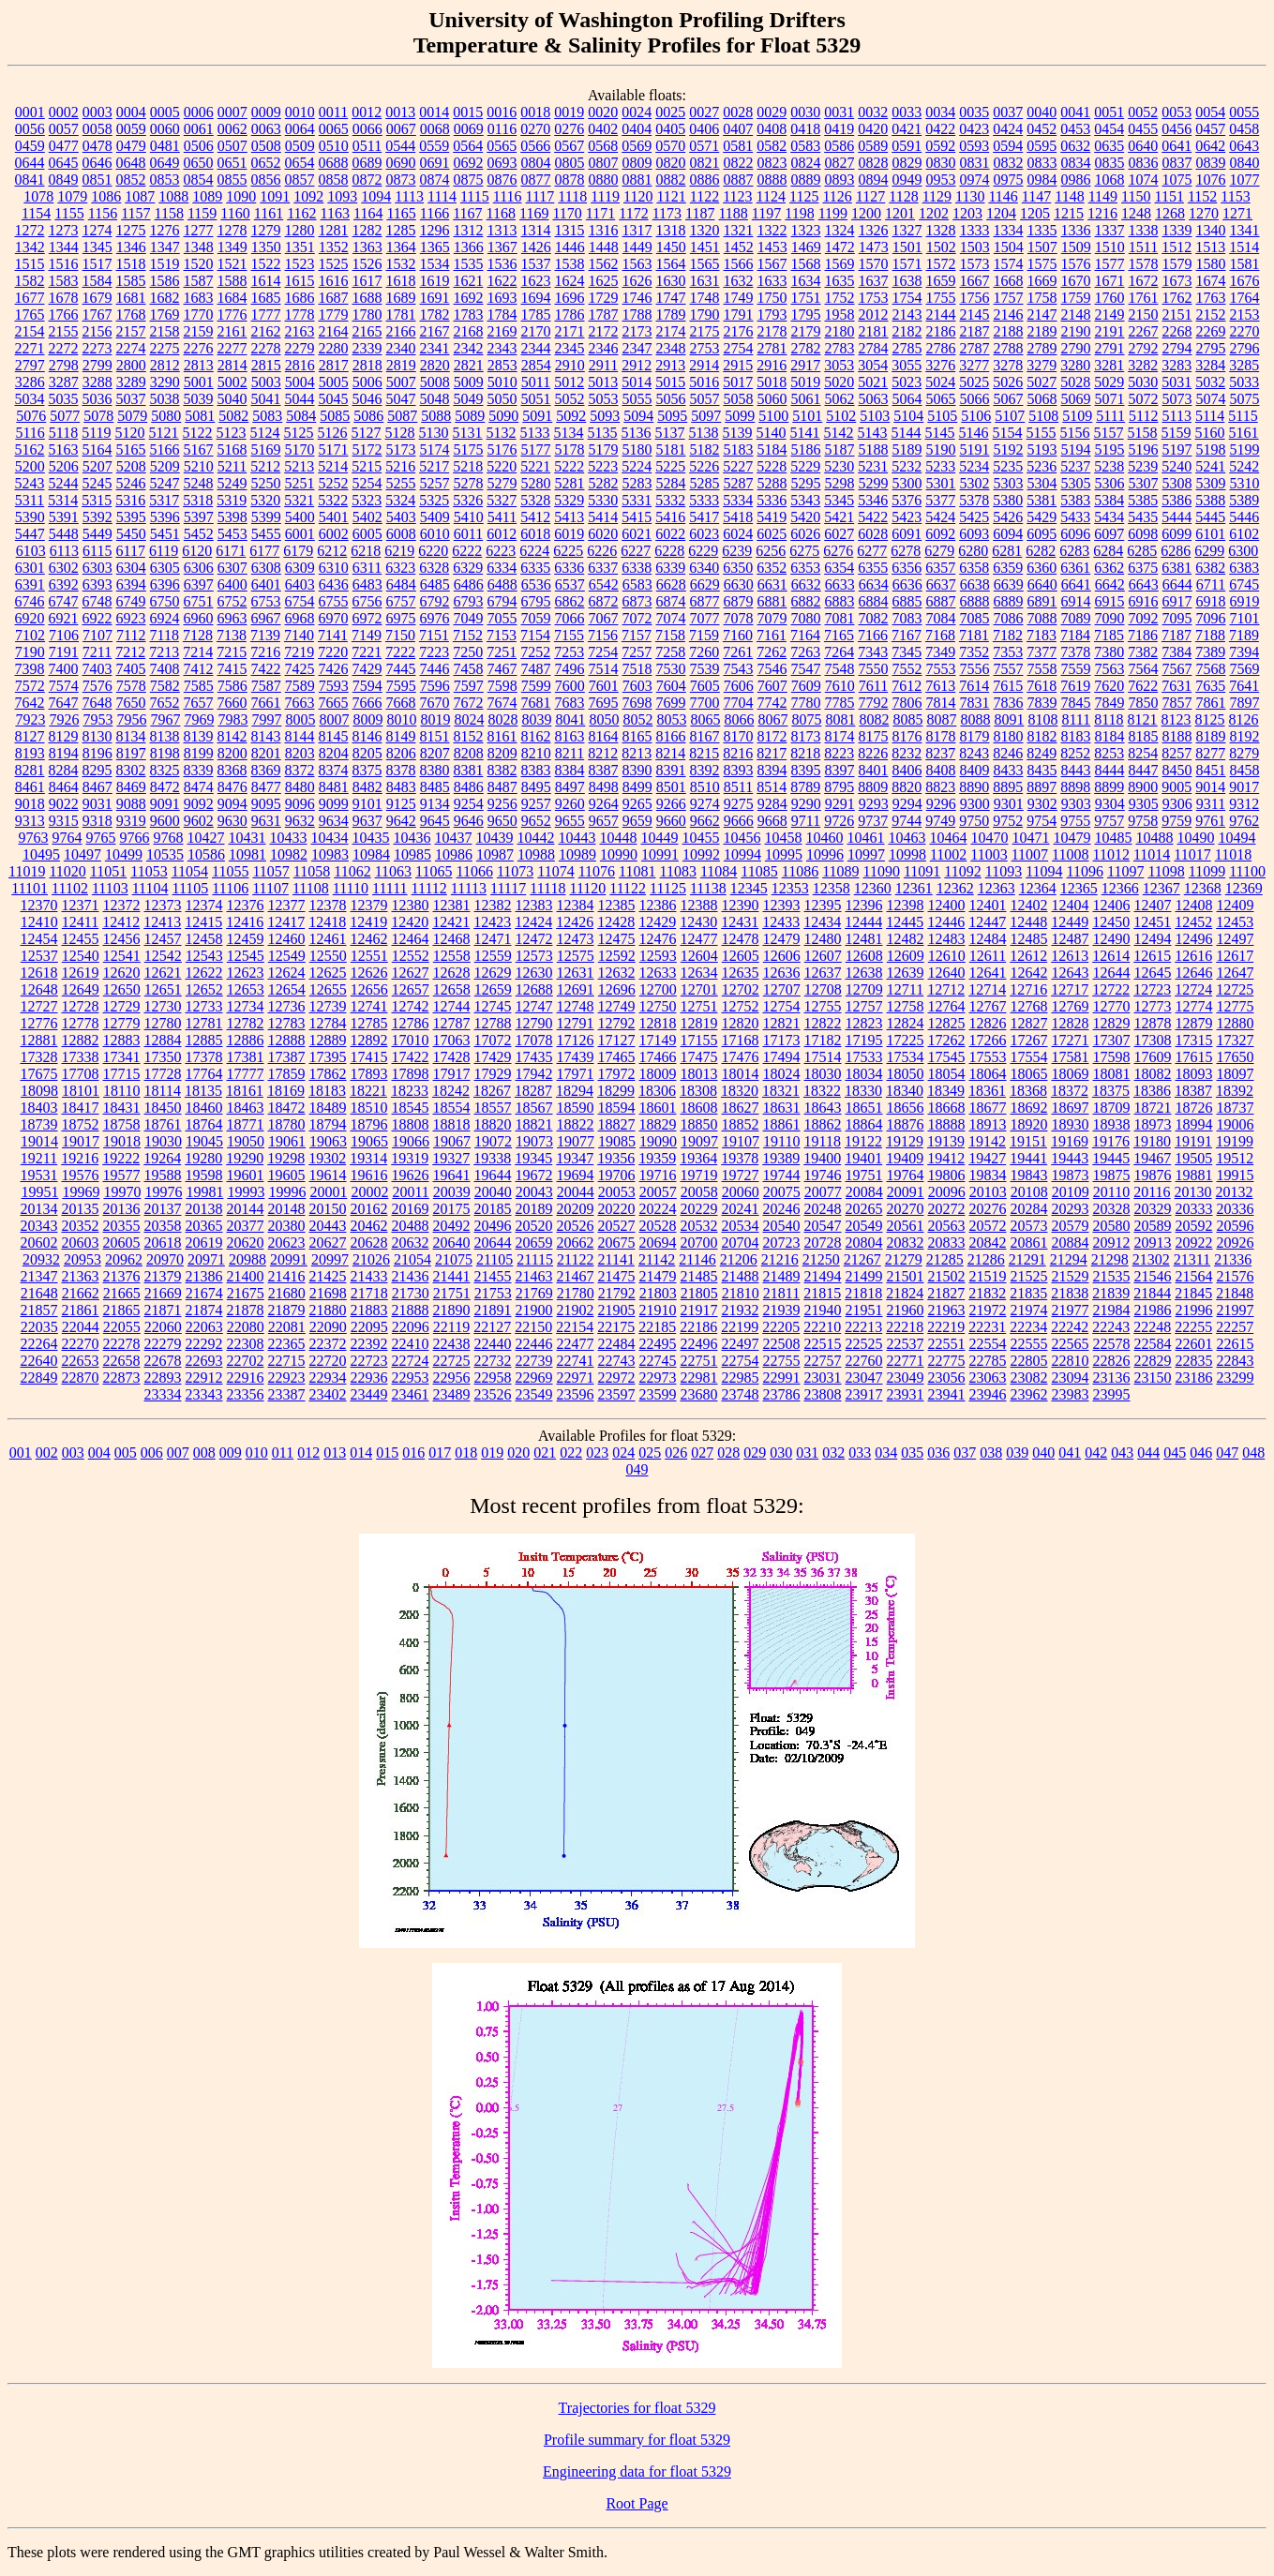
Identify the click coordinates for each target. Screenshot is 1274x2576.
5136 (637, 433)
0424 (1008, 129)
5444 (1177, 517)
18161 (244, 1091)
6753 (266, 601)
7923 (30, 719)
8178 (941, 736)
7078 (739, 618)
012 (308, 1452)
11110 (350, 888)
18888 (947, 1124)
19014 (39, 1141)
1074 (1144, 179)
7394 (1244, 652)
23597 (617, 1394)
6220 (433, 551)
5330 (603, 500)
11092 (962, 871)
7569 (1245, 669)
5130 (434, 433)
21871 (163, 1310)
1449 (637, 247)
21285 (945, 1259)
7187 (1177, 635)
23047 (864, 1377)
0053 (1177, 112)
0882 (671, 179)
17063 (452, 1040)
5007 (401, 382)
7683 (570, 703)
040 (1043, 1452)
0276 (569, 129)
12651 (163, 989)
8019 (435, 719)
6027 (839, 534)
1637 (874, 281)
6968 (300, 618)
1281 (334, 230)
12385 (617, 905)
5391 (64, 517)
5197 (1177, 449)
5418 (738, 517)
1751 (806, 298)
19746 (823, 1175)
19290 (244, 1158)
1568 (806, 264)
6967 (266, 618)
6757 (401, 601)
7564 (1144, 669)
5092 (571, 416)
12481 (864, 939)
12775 (1235, 1006)
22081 (287, 1327)
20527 (617, 1226)
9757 (1109, 821)
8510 (705, 787)
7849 (1110, 703)
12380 (410, 905)
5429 (1042, 517)
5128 (400, 433)
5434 (1109, 517)
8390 (637, 770)
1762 (1177, 298)
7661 (266, 703)
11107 (270, 888)
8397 (840, 770)
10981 (247, 854)
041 (1069, 1452)
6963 (232, 618)
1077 (1245, 179)
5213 (299, 466)
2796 (1245, 348)
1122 (704, 196)
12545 (245, 956)
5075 (1245, 399)
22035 (39, 1327)
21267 (862, 1259)
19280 (203, 1158)
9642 (401, 821)
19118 (822, 1141)
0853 (165, 179)
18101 (80, 1091)
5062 (840, 399)
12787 (452, 1023)
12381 (452, 905)
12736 (287, 1006)
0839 (1211, 163)
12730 (163, 1006)
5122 (198, 433)
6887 (941, 601)
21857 (39, 1310)
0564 (468, 146)
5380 (1008, 500)
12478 (740, 939)
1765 (30, 314)
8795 (839, 787)
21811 (781, 1293)
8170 (739, 736)
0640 (1143, 146)
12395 (823, 905)
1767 (97, 314)
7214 (198, 652)
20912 (1112, 1243)
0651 (232, 163)
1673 (1177, 281)
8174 (840, 736)
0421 (907, 129)
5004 (300, 382)
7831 (975, 703)
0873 (401, 179)
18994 (1194, 1124)
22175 (616, 1327)
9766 (135, 838)
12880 (1235, 1023)
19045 (204, 1141)
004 (99, 1452)
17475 (699, 1057)
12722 (1111, 989)
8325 (165, 770)
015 (387, 1452)
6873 (637, 601)
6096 (1075, 534)
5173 (401, 449)
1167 (467, 213)
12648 (39, 989)
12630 (534, 973)
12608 (864, 956)
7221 (367, 652)
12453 (1234, 922)
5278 (469, 483)
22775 (947, 1361)
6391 (30, 584)
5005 (334, 382)
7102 (30, 635)
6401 (266, 584)
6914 (1076, 601)
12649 (80, 989)
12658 (452, 989)
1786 (570, 314)
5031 (1177, 382)
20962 (123, 1259)
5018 (772, 382)
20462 (369, 1226)
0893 (840, 179)
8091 (1009, 719)
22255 (1193, 1327)
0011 (333, 112)
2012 (874, 314)
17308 (1153, 1040)
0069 (469, 129)
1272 (30, 230)
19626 (410, 1175)
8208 (469, 753)
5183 (739, 449)
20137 (163, 1209)
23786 (782, 1394)
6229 (703, 551)
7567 (1177, 669)
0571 (704, 146)
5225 (670, 466)
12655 (328, 989)
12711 (905, 989)
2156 (97, 331)
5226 (704, 466)
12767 (988, 1006)
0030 (805, 112)
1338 (1144, 230)
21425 (328, 1276)
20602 (39, 1243)
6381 (1177, 568)
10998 (907, 854)
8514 (772, 787)
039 (1017, 1452)
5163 (64, 449)
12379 (369, 905)
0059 (131, 129)
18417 (80, 1108)
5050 (502, 399)
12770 (1112, 1006)
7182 (1008, 635)
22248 (1152, 1327)
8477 (266, 787)
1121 (670, 196)
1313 (502, 230)
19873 (1070, 1175)
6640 (1042, 584)
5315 (97, 500)
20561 (905, 1226)
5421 (839, 517)
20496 (493, 1226)
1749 (739, 298)
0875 (469, 179)
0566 (535, 146)
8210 (536, 753)
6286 (1176, 551)
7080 (806, 618)
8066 (739, 719)
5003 (266, 382)
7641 (1244, 686)
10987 (495, 854)
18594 (617, 1108)
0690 (401, 163)
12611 (987, 956)
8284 (64, 770)
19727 (740, 1175)
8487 (502, 787)
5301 (941, 483)
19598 (204, 1175)
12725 (1234, 989)
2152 (1211, 314)
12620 (122, 973)
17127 (617, 1040)
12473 (575, 939)
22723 (369, 1361)
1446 (570, 247)
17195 (864, 1040)
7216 (265, 652)
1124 (771, 196)
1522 (266, 264)
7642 (30, 703)
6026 (805, 534)
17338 (80, 1057)
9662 (705, 821)
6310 (334, 568)
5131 (468, 433)
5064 (907, 399)
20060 (740, 1192)
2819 (401, 365)
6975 (401, 618)
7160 (738, 635)
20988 (247, 1259)
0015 (468, 112)
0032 (873, 112)
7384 (1177, 652)
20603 (80, 1243)
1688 (367, 298)
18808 (410, 1124)
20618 (163, 1243)
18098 (39, 1091)
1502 (941, 247)
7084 (941, 618)
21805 (699, 1293)
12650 (122, 989)
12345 (749, 888)
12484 (988, 939)
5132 (502, 433)
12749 (617, 1006)
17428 (452, 1057)
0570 (670, 146)
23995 (1112, 1394)
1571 (907, 264)
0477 (64, 146)
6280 (973, 551)
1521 (232, 264)
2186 (941, 331)
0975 (1009, 179)
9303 (1076, 804)
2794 (1177, 348)
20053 (617, 1192)
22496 (699, 1344)
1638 (907, 281)
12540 (80, 956)
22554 (988, 1344)
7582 (165, 686)
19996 (287, 1192)
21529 (1070, 1276)
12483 (947, 939)
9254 (469, 804)
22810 (1070, 1361)
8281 (30, 770)
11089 (840, 871)
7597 (469, 686)
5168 (232, 449)
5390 (30, 517)
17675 (39, 1074)
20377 (245, 1226)
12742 (410, 1006)
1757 (1009, 298)
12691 (575, 989)
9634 (334, 821)
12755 (823, 1006)
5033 (1244, 382)
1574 (1009, 264)
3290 (165, 382)
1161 (268, 213)
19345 (533, 1158)
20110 (1111, 1192)
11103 (110, 888)
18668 (947, 1108)
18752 (80, 1124)
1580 (1211, 264)
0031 (839, 112)
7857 (1177, 703)
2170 (536, 331)
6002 (334, 534)
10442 (536, 838)
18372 (1069, 1091)
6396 (165, 584)
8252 (1075, 753)
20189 (534, 1209)
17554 (1029, 1057)
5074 (1211, 399)
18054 (947, 1074)
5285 (705, 483)
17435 (534, 1057)
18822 (575, 1124)
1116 (507, 196)
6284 (1108, 551)
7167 (907, 635)
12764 (947, 1006)
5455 (266, 534)
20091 (905, 1192)
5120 (130, 433)
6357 (940, 568)
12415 (203, 922)
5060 (772, 399)
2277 (232, 348)
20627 (328, 1243)
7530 (671, 669)
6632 (806, 584)
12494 (1153, 939)
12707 (782, 989)
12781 (204, 1023)
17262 (947, 1040)
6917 (1177, 601)
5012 (569, 382)
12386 (658, 905)
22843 (1235, 1361)
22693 (204, 1361)
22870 (80, 1377)
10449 (660, 838)
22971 (575, 1377)
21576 (1235, 1276)
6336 (569, 568)
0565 (502, 146)
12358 (831, 888)
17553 (988, 1057)
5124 (265, 433)
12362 (955, 888)
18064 (988, 1074)
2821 (469, 365)
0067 (401, 129)
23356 (245, 1394)
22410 (410, 1344)
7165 (839, 635)
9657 (604, 821)
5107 (1010, 416)
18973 (1153, 1124)
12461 (328, 939)
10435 (371, 838)
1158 (169, 213)
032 (833, 1452)
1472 (840, 247)
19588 (163, 1175)
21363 (80, 1276)
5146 (974, 433)
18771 (245, 1124)
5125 (299, 433)
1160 (234, 213)
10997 (866, 854)
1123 (737, 196)
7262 (772, 652)
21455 (493, 1276)
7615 (1008, 686)
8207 (435, 753)
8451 (1211, 770)
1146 (1002, 196)
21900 (534, 1310)
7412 (199, 669)
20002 (369, 1192)
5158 (1143, 433)
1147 (1036, 196)
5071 (1110, 399)
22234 (1028, 1327)
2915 (738, 365)
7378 (1075, 652)
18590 (575, 1108)
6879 (739, 601)
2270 (1245, 331)
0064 (300, 129)
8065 (705, 719)
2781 (772, 348)
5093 (605, 416)
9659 (637, 821)
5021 (873, 382)
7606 (739, 686)
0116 (502, 129)
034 (886, 1452)
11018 (1233, 854)
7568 (1211, 669)
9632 (300, 821)
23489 (452, 1394)
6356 (907, 568)
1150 (1135, 196)
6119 (163, 551)
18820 (493, 1124)
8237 (940, 753)
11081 (637, 871)
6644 (1177, 584)
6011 (468, 534)
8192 (1245, 736)
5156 (1075, 433)
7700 (705, 703)
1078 (38, 196)
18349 (946, 1091)
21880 (328, 1310)
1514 (1244, 247)
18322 (822, 1091)
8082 (874, 719)
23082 (1029, 1377)
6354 (839, 568)
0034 (940, 112)
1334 (1009, 230)
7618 (1042, 686)
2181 (874, 331)
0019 (569, 112)
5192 (1009, 449)
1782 (435, 314)
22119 (451, 1327)
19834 (988, 1175)
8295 (97, 770)
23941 (947, 1394)
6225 (568, 551)
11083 (678, 871)
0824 (806, 163)
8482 (367, 787)
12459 (245, 939)
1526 (367, 264)
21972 (988, 1310)
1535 (469, 264)
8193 (30, 753)
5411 (502, 517)
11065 (433, 871)
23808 (823, 1394)
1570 (874, 264)
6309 (300, 568)
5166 (165, 449)
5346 (873, 500)
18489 (328, 1108)
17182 (823, 1040)
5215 (367, 466)
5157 (1109, 433)
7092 (1144, 618)
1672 (1144, 281)
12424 (533, 922)
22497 (740, 1344)
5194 (1076, 449)
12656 (369, 989)
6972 (367, 618)
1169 (533, 213)
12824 (905, 1023)
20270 (905, 1209)
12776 (39, 1023)
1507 (1042, 247)
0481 (165, 146)
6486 (469, 584)
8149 (401, 736)
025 (649, 1452)
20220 (617, 1209)
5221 (535, 466)
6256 (771, 551)
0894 (874, 179)
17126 (575, 1040)
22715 (287, 1361)
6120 (197, 551)
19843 (1029, 1175)
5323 (367, 500)
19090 (658, 1141)
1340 (1211, 230)
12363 (996, 888)
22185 (657, 1327)
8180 (1009, 736)
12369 (1244, 888)
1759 (1076, 298)
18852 (740, 1124)
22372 (328, 1344)
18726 (1194, 1108)
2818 (367, 365)
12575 (575, 956)
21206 (738, 1259)
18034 (864, 1074)
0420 (873, 129)
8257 (1177, 753)
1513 (1210, 247)
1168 (501, 213)
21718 (369, 1293)
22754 (740, 1361)
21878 (245, 1310)
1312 (469, 230)
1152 (1202, 196)
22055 (122, 1327)
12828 (1070, 1023)
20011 (410, 1192)
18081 (1112, 1074)
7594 (367, 686)
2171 (570, 331)
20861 (1029, 1243)
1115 (474, 196)
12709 (864, 989)
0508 (266, 146)
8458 (1245, 770)
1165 (400, 213)
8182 (1042, 736)
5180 (637, 449)
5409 (435, 517)
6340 (704, 568)
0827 (840, 163)
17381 (245, 1057)
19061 (287, 1141)
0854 (199, 179)
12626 (369, 973)
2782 (806, 348)
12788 (493, 1023)
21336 (1233, 1259)
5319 (232, 500)
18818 (452, 1124)
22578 (1112, 1344)
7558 (1042, 669)
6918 (1211, 601)
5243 (30, 483)
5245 (97, 483)
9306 (1177, 804)
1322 (772, 230)
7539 (705, 669)
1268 (1170, 213)
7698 (637, 703)
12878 (1153, 1023)
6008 (401, 534)
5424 (940, 517)
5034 (30, 399)
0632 (1075, 146)
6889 (1009, 601)
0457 (1210, 129)
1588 (232, 281)
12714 (987, 989)
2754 (739, 348)
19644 (493, 1175)
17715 (122, 1074)
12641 (988, 973)
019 (492, 1452)
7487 (536, 669)
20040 (493, 1192)
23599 (658, 1394)
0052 (1143, 112)
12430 (698, 922)
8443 (1076, 770)
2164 (334, 331)
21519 (988, 1276)
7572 (30, 686)
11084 (718, 871)
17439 (575, 1057)
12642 (1029, 973)
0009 (266, 112)
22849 (39, 1377)
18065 (1029, 1074)
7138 (232, 635)
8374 (334, 770)
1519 (165, 264)
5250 (266, 483)
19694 (575, 1175)
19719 (699, 1175)
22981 (699, 1377)
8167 (705, 736)
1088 (173, 196)
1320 (705, 230)
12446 (946, 922)
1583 (64, 281)
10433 (288, 838)
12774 (1194, 1006)
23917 (864, 1394)
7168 (940, 635)
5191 (975, 449)
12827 (1029, 1023)
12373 (163, 905)
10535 (165, 854)
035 (912, 1452)
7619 (1075, 686)
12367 (1161, 888)
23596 (575, 1394)
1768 (131, 314)
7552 (907, 669)
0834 (1076, 163)
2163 (300, 331)
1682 (165, 298)
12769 (1070, 1006)
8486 (469, 787)
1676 (1245, 281)
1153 (1235, 196)
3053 (839, 365)
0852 (131, 179)
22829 (1153, 1361)
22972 (617, 1377)
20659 (534, 1243)
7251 (502, 652)
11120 (587, 888)
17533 (864, 1057)
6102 (1244, 534)
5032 (1210, 382)
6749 (131, 601)
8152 (469, 736)
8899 (1109, 787)
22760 (864, 1361)
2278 (266, 348)
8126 (1244, 719)
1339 (1177, 230)
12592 (617, 956)
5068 (1042, 399)
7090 (1110, 618)
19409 (904, 1158)
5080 (166, 416)
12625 (328, 973)
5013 (603, 382)
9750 (974, 821)
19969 (80, 1192)
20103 (988, 1192)
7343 (873, 652)
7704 (739, 703)
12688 (534, 989)
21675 (245, 1293)
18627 (740, 1108)
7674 (502, 703)
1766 (64, 314)
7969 (199, 719)
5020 (839, 382)
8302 (131, 770)
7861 (1211, 703)
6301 (30, 568)
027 (702, 1452)
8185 (1144, 736)
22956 (452, 1377)
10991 (660, 854)
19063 (328, 1141)
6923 (131, 618)
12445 (904, 922)
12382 (493, 905)
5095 (672, 416)
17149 (658, 1040)
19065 (369, 1141)
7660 (232, 703)
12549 (287, 956)
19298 (286, 1158)
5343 (805, 500)
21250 (821, 1259)
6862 (570, 601)
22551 (947, 1344)
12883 (122, 1040)
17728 (163, 1074)
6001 (300, 534)
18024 (782, 1074)
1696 (570, 298)
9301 (1009, 804)
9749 (940, 821)
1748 (705, 298)
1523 (300, 264)
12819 (699, 1023)
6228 (669, 551)
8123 (1177, 719)
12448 (1028, 922)
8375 (367, 770)
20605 (122, 1243)
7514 (604, 669)
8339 (199, 770)
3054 (873, 365)
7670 (435, 703)
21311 (1192, 1259)
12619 (80, 973)
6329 (468, 568)
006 (152, 1452)
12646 (1194, 973)
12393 (782, 905)
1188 (732, 213)
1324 (840, 230)
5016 (704, 382)
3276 (940, 365)
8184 (1110, 736)
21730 (410, 1293)
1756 (975, 298)
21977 (1070, 1310)
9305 (1144, 804)
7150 (400, 635)
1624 (570, 281)
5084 (301, 416)
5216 (400, 466)
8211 (569, 753)
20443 (328, 1226)
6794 (502, 601)
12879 (1194, 1023)
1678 (64, 298)
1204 (1001, 213)
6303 (97, 568)
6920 (30, 618)
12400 (947, 905)
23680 (699, 1394)
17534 (905, 1057)
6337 (603, 568)
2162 (266, 331)
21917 (699, 1310)
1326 (874, 230)
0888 (772, 179)
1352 (334, 247)
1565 (705, 264)
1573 (975, 264)
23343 (204, 1394)
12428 (616, 922)
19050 (245, 1141)
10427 (206, 838)
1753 (874, 298)
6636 (907, 584)
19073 (534, 1141)
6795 (536, 601)
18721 (1153, 1108)
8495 (536, 787)
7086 (1009, 618)
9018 (30, 804)
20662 (575, 1243)
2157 (131, 331)
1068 (1110, 179)
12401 (988, 905)
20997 (330, 1259)
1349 (232, 247)
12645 (1153, 973)
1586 (165, 281)
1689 (401, 298)
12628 (452, 973)
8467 (97, 787)
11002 (948, 854)
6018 (535, 534)
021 (544, 1452)
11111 (390, 888)
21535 (1112, 1276)
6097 (1109, 534)
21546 (1153, 1276)
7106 (64, 635)
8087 (941, 719)
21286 (986, 1259)
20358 (163, 1226)
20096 (947, 1192)
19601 (245, 1175)
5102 (841, 416)
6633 (840, 584)
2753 (705, 348)
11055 (230, 871)
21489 (782, 1276)
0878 (570, 179)
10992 (701, 854)
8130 (97, 736)
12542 (163, 956)
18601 (658, 1108)
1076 (1211, 179)
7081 (840, 618)
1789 (671, 314)
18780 (287, 1124)
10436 (412, 838)
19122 (863, 1141)
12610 (947, 956)
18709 (1112, 1108)
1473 (874, 247)
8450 (1177, 770)
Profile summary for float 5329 (637, 2440)
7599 (536, 686)
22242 (1069, 1327)
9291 (840, 804)
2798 (64, 365)
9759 (1177, 821)
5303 (1009, 483)
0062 (232, 129)
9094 (232, 804)
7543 (739, 669)
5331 (637, 500)
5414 (603, 517)
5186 (806, 449)
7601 (604, 686)
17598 (1112, 1057)
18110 (121, 1091)
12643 (1070, 973)
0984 (1042, 179)
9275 (739, 804)
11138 (708, 888)
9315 (64, 821)
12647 (1235, 973)
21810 (740, 1293)
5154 (1008, 433)
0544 (400, 146)
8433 (1009, 770)
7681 (536, 703)
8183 (1076, 736)
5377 (940, 500)
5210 (199, 466)
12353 (790, 888)
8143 (266, 736)
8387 (604, 770)
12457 (163, 939)
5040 (232, 399)
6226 (602, 551)
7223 (434, 652)
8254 (1143, 753)
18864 (864, 1124)
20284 (1029, 1209)
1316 (604, 230)
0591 (907, 146)
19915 (1235, 1175)
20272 (947, 1209)
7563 (1110, 669)
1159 (202, 213)
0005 (165, 112)
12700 (658, 989)
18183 (327, 1091)
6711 (1210, 584)
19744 (782, 1175)
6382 (1210, 568)
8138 (165, 736)
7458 (469, 669)
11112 (429, 888)
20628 (369, 1243)
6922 (97, 618)
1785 (536, 314)
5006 (367, 382)
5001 (199, 382)
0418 (805, 129)
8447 (1144, 770)
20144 (245, 1209)
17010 (410, 1040)
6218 (366, 551)
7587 (266, 686)
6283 (1074, 551)
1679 (97, 298)
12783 (287, 1023)
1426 (536, 247)
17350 (163, 1057)
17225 (905, 1040)
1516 (64, 264)
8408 (941, 770)
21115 (535, 1259)
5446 (1244, 517)
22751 (699, 1361)
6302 (64, 568)
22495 (658, 1344)
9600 (165, 821)
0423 (974, 129)
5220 (502, 466)
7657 (199, 703)
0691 (435, 163)
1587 (199, 281)
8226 (873, 753)
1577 (1110, 264)
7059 (536, 618)
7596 (435, 686)
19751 (864, 1175)
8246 (1008, 753)
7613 (940, 686)
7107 (97, 635)
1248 (1136, 213)
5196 (1144, 449)
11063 (393, 871)
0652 (266, 163)
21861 (80, 1310)
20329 (1153, 1209)
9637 (367, 821)
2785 (907, 348)
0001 (30, 112)
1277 (199, 230)
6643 (1144, 584)
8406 (907, 770)
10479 (1072, 838)
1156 (102, 213)
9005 (1177, 787)
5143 (873, 433)
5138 (704, 433)
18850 (699, 1124)
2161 (232, 331)
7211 (97, 652)
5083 (267, 416)
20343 (39, 1226)
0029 (772, 112)
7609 (806, 686)
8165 (637, 736)
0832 (1009, 163)
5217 (434, 466)
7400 (64, 669)
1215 (1069, 213)
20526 (575, 1226)
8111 (1075, 719)
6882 (806, 601)
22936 (369, 1377)
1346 (131, 247)
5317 (164, 500)
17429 (493, 1057)
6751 (199, 601)
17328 (39, 1057)
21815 (822, 1293)
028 (728, 1452)
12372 (122, 905)
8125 (1210, 719)
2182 (907, 331)
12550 (328, 956)
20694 (658, 1243)
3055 (907, 365)
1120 (637, 196)
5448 (64, 534)
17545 (947, 1057)
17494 (782, 1057)
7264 (839, 652)
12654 (287, 989)
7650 (131, 703)
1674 (1211, 281)
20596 (1235, 1226)
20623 (287, 1243)
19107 (740, 1141)
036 (938, 1452)
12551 (369, 956)
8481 (334, 787)
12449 (1069, 922)
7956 (131, 719)
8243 (974, 753)
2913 (670, 365)
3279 (1042, 365)
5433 (1075, 517)
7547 (806, 669)
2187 (975, 331)
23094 (1070, 1377)
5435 (1143, 517)
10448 (618, 838)
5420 (805, 517)
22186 (698, 1327)
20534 (740, 1226)
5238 (1109, 466)
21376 (122, 1276)
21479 (658, 1276)
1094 (376, 196)
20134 (39, 1209)
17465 (617, 1057)
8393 (739, 770)
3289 (131, 382)
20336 (1235, 1209)
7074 (671, 618)
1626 (637, 281)
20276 (988, 1209)
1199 (832, 213)
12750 (658, 1006)
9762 (1244, 821)
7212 (130, 652)
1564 (671, 264)
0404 (637, 129)
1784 (502, 314)
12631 (575, 973)
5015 (670, 382)
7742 (772, 703)
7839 (1042, 703)
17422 (410, 1057)
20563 (947, 1226)
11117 (508, 888)
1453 (772, 247)
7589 (300, 686)
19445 (1111, 1158)
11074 (555, 871)
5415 (637, 517)
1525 (334, 264)
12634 (699, 973)
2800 (131, 365)
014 (361, 1452)
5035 (64, 399)
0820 (671, 163)
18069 (1070, 1074)
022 (571, 1452)
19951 (39, 1192)
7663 (300, 703)
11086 (800, 871)
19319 (409, 1158)
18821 (534, 1124)
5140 (772, 433)
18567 (534, 1108)
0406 (704, 129)
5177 (536, 449)
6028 (873, 534)
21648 (39, 1293)
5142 (839, 433)
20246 (782, 1209)
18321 (781, 1091)
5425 (974, 517)
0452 (1042, 129)
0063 (266, 129)
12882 (80, 1040)
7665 (334, 703)
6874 (671, 601)
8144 (300, 736)
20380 (287, 1226)
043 (1122, 1452)
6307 (232, 568)
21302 (1151, 1259)
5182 (705, 449)
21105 (494, 1259)
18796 (369, 1124)
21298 (1110, 1259)
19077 (575, 1141)
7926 (64, 719)
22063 (204, 1327)
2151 (1177, 314)
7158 (670, 635)
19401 (863, 1158)
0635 (1109, 146)
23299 (1235, 1377)
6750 (165, 601)
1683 (199, 298)
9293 (874, 804)
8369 (266, 770)
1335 (1042, 230)
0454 (1109, 129)
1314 (536, 230)
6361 (1075, 568)
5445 (1210, 517)
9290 (806, 804)
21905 (617, 1310)
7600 (570, 686)
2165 (367, 331)
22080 (245, 1327)
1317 (637, 230)
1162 (301, 213)
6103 (31, 551)
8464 (64, 787)
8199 (199, 753)
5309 (1211, 483)
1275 (131, 230)
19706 (617, 1175)
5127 (367, 433)
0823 (772, 163)
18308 (698, 1091)
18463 (245, 1108)
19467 (1152, 1158)
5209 (165, 466)
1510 (1110, 247)
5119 (96, 433)
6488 (502, 584)
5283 (637, 483)
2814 (232, 365)
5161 (1244, 433)
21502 (947, 1276)
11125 (668, 888)
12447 (987, 922)
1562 (604, 264)
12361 (914, 888)
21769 (534, 1293)
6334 (502, 568)
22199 (739, 1327)
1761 (1144, 298)
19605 (287, 1175)
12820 (740, 1023)
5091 (537, 416)
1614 (266, 281)
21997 (1235, 1310)
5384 (1109, 500)
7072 (637, 618)
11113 (469, 888)
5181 (671, 449)
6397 (199, 584)
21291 (1027, 1259)
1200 (866, 213)
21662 (80, 1293)
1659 (941, 281)
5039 (199, 399)
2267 (1144, 331)
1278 (232, 230)
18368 (1028, 1091)
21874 (204, 1310)
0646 (97, 163)
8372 (300, 770)
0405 (670, 129)
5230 (839, 466)
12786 (410, 1023)
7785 (840, 703)
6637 (941, 584)
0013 (400, 112)
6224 (534, 551)
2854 (536, 365)
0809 (637, 163)
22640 (39, 1361)
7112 (130, 635)
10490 (1196, 838)
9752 (1008, 821)
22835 (1194, 1361)
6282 (1041, 551)
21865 (122, 1310)
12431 (739, 922)
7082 (874, 618)
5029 (1109, 382)
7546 (772, 669)
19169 (1069, 1141)
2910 (570, 365)
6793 (469, 601)
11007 (1030, 854)
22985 (740, 1377)
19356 (616, 1158)
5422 (873, 517)
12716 (1028, 989)
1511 (1143, 247)
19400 (822, 1158)
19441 (1028, 1158)
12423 (492, 922)
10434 (330, 838)
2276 (199, 348)
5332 (670, 500)
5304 (1042, 483)
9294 (907, 804)
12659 (493, 989)
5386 (1177, 500)
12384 (575, 905)
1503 (975, 247)
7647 (64, 703)
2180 (840, 331)
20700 (699, 1243)
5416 (670, 517)
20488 (410, 1226)
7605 (705, 686)
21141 (616, 1259)
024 (623, 1452)
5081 (200, 416)
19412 (946, 1158)
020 (518, 1452)
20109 (1070, 1192)
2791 (1110, 348)
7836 (1009, 703)
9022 (64, 804)
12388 (699, 905)
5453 (232, 534)
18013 (699, 1074)
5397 (199, 517)
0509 (300, 146)
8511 (738, 787)
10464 (948, 838)
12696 (617, 989)
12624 (287, 973)
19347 (574, 1158)
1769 (165, 314)
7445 (401, 669)
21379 (163, 1276)
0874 (435, 179)
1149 (1102, 196)
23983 (1070, 1394)
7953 (97, 719)
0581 (738, 146)
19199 (1234, 1141)
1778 (300, 314)
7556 (975, 669)
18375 (1111, 1091)
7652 (165, 703)
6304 (131, 568)
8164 (604, 736)
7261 (738, 652)
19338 (492, 1158)
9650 (502, 821)
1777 (266, 314)
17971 (575, 1074)
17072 (493, 1040)
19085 (617, 1141)
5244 (64, 483)
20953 (82, 1259)
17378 (204, 1057)
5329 (569, 500)
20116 (1151, 1192)
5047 (401, 399)
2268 (1177, 331)
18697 (1070, 1108)
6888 (975, 601)
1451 (705, 247)
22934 (328, 1377)
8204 (334, 753)
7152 (468, 635)
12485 (1029, 939)
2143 (907, 314)
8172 (772, 736)
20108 (1029, 1192)
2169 (502, 331)
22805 (1029, 1361)
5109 (1077, 416)
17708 (80, 1074)
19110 (781, 1141)
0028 (738, 112)
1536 (502, 264)
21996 (1194, 1310)
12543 (204, 956)
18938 (1112, 1124)
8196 (97, 753)
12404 (1070, 905)
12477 (699, 939)
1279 (266, 230)
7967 (165, 719)
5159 (1177, 433)
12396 (864, 905)
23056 (947, 1377)
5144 (907, 433)
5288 (772, 483)
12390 (740, 905)
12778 (80, 1023)
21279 (903, 1259)
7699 (671, 703)
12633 (658, 973)
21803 (658, 1293)
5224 (637, 466)
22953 (410, 1377)
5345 (839, 500)
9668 (772, 821)
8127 (30, 736)
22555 (1029, 1344)
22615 (1235, 1344)
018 (466, 1452)
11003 (988, 854)
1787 (604, 314)
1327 (907, 230)
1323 (806, 230)
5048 (435, 399)
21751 (452, 1293)
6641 (1076, 584)
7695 (604, 703)
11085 (759, 871)
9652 (536, 821)
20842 (988, 1243)
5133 (535, 433)
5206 (64, 466)
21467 (575, 1276)
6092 (940, 534)
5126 (333, 433)
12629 (493, 973)
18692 (1029, 1108)
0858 (334, 179)
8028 (502, 719)
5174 (435, 449)
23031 (823, 1377)
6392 (64, 584)
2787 (975, 348)
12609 (905, 956)
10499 (123, 854)
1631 (705, 281)
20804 (864, 1243)
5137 (670, 433)
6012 (502, 534)
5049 (469, 399)
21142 (656, 1259)
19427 (987, 1158)
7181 (974, 635)
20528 (658, 1226)
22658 (122, 1361)
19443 (1069, 1158)
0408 (772, 129)
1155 (68, 213)
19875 (1112, 1175)
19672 (534, 1175)
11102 (70, 888)
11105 (190, 888)
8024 (469, 719)
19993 (245, 1192)
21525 (1029, 1276)
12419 (368, 922)
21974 (1029, 1310)
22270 (80, 1344)
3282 (1143, 365)
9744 (907, 821)
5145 (940, 433)
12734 (245, 1006)
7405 (131, 669)
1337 (1110, 230)
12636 (782, 973)
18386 (1152, 1091)
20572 (988, 1226)
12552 (410, 956)
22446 (534, 1344)
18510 (369, 1108)
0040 (1042, 112)
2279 (300, 348)
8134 (131, 736)
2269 (1211, 331)
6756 (367, 601)
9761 (1210, 821)
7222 (400, 652)
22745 (658, 1361)
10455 (701, 838)
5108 (1043, 416)
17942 (534, 1074)
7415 (232, 669)
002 (47, 1452)
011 (282, 1452)
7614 (974, 686)
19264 (162, 1158)
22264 (39, 1344)
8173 (806, 736)
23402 (328, 1394)
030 (781, 1452)
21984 (1112, 1310)
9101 (367, 804)
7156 (603, 635)
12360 (873, 888)
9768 (169, 838)
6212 (332, 551)
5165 (131, 449)
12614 (1111, 956)
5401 (334, 517)
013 (334, 1452)
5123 (232, 433)
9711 (805, 821)
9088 (131, 804)
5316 (130, 500)
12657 (410, 989)
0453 (1075, 129)
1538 (570, 264)
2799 (97, 365)
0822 (739, 163)
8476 (232, 787)
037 (964, 1452)
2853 (502, 365)
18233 (409, 1091)
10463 (907, 838)
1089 (207, 196)
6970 (334, 618)
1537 (536, 264)
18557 (493, 1108)
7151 (434, 635)
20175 (452, 1209)
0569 (637, 146)
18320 (739, 1091)
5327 (502, 500)
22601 (1194, 1344)
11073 (515, 871)
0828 (874, 163)
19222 (121, 1158)
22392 (369, 1344)
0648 (131, 163)
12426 (574, 922)
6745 (1244, 584)
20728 (823, 1243)
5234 (974, 466)
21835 (1028, 1293)
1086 (106, 196)
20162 (369, 1209)
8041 (570, 719)
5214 (333, 466)
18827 (617, 1124)
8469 (131, 787)
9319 (131, 821)
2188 (1009, 331)
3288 (97, 382)
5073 (1177, 399)
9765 (101, 838)
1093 (342, 196)
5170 (300, 449)
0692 (469, 163)
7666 (367, 703)
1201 (900, 213)
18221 (368, 1091)
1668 (1009, 281)
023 (597, 1452)
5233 (940, 466)
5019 (805, 382)
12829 (1112, 1023)
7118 (164, 635)
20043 (534, 1192)
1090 (241, 196)
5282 (604, 483)
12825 (947, 1023)
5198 (1211, 449)
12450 (1111, 922)
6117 (130, 551)
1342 (30, 247)
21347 (39, 1276)
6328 (434, 568)
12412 (121, 922)
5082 (233, 416)
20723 (782, 1243)
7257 (637, 652)
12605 (740, 956)
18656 (905, 1108)
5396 (165, 517)
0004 (131, 112)
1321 (739, 230)
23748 (740, 1394)
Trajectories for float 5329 (637, 2408)
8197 (131, 753)
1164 (367, 213)
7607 (772, 686)
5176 (502, 449)
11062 (352, 871)
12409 (1235, 905)
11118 (547, 888)
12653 (245, 989)
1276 (165, 230)
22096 (410, 1327)
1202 (934, 213)
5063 (874, 399)
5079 (132, 416)
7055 (502, 618)
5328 (535, 500)
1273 (64, 230)
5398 (232, 517)
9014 (1210, 787)
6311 (367, 568)
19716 (658, 1175)
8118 (1108, 719)
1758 (1042, 298)
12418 (327, 922)
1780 (367, 314)
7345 (907, 652)
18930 (1070, 1124)
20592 (1194, 1226)
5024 (940, 382)
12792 (617, 1023)
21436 (410, 1276)
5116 (29, 433)
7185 (1109, 635)
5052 (570, 399)
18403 (39, 1108)
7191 (64, 652)
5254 (367, 483)
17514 (823, 1057)
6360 (1042, 568)
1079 (72, 196)
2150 (1144, 314)
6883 (840, 601)
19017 (80, 1141)
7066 (570, 618)
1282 (367, 230)
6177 (264, 551)
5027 (1042, 382)
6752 (232, 601)
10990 (618, 854)
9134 (435, 804)
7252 (535, 652)
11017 (1192, 854)
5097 (706, 416)
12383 (534, 905)
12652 (204, 989)
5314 (63, 500)
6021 (637, 534)
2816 (300, 365)
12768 (1029, 1006)
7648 (97, 703)
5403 (401, 517)
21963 (947, 1310)
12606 (782, 956)
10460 (825, 838)
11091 (922, 871)
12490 (1112, 939)
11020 (67, 871)
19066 (410, 1141)
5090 (503, 416)
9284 (772, 804)
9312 (1244, 804)
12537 (39, 956)
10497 (82, 854)
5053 (604, 399)
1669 (1042, 281)
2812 (165, 365)
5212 (265, 466)
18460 (204, 1108)
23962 (1029, 1394)
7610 (840, 686)
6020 (603, 534)
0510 (334, 146)
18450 (163, 1108)
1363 (367, 247)
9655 (570, 821)
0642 (1210, 146)
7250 (468, 652)
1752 (840, 298)
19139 (946, 1141)
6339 (670, 568)
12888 (287, 1040)
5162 (30, 449)
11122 (627, 888)
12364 (1038, 888)
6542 (604, 584)
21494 (823, 1276)
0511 (367, 146)
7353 (1008, 652)
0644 (30, 163)
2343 (502, 348)
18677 (988, 1108)
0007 (232, 112)
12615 (1152, 956)
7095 (1177, 618)
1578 (1144, 264)
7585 (199, 686)
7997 (266, 719)
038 (991, 1452)
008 (204, 1452)
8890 (974, 787)
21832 (987, 1293)
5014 (637, 382)
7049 (469, 618)
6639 (1009, 584)
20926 (1235, 1243)
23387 (287, 1394)
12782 (245, 1023)
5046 (367, 399)
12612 (1028, 956)
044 (1148, 1452)
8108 (1042, 719)
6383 (1244, 568)
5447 (30, 534)
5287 (739, 483)
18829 (658, 1124)
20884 (1070, 1243)
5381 (1042, 500)
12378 (328, 905)
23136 (1112, 1377)
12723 (1152, 989)
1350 (266, 247)
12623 (245, 973)
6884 (874, 601)
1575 (1042, 264)
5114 (1209, 416)
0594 (1008, 146)
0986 (1076, 179)
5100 (773, 416)
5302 (975, 483)
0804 (536, 163)
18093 (1194, 1074)
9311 (1210, 804)
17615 (1194, 1057)
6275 (804, 551)
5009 (469, 382)
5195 (1110, 449)
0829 (907, 163)
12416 (244, 922)
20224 (658, 1209)
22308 (245, 1344)
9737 (873, 821)
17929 (493, 1074)
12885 (204, 1040)
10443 (577, 838)
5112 (1143, 416)
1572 (941, 264)
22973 (658, 1377)
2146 (1009, 314)
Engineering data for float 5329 (637, 2471)
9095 (266, 804)
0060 (165, 129)
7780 (806, 703)
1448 (604, 247)
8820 (907, 787)
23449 (369, 1394)
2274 (131, 348)
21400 (245, 1276)
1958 (840, 314)
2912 (637, 365)
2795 (1211, 348)
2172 (604, 331)
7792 (874, 703)
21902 (575, 1310)
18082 (1153, 1074)
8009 (367, 719)
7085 (975, 618)
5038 (165, 399)
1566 (739, 264)
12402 (1029, 905)
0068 (435, 129)
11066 (474, 871)
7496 (570, 669)
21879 (287, 1310)
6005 (367, 534)
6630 (739, 584)
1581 (1245, 264)
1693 (502, 298)
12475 (617, 939)
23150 (1153, 1377)
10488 (1155, 838)
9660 (671, 821)
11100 (1247, 871)
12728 (80, 1006)
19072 (493, 1141)
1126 (836, 196)
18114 (162, 1091)
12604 (699, 956)
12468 (452, 939)
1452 (739, 247)
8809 (873, 787)
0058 (97, 129)
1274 (97, 230)
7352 (974, 652)
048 (1253, 1452)
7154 (535, 635)
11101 (29, 888)
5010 (502, 382)
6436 (334, 584)
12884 (163, 1040)
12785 (369, 1023)
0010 (300, 112)
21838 (1069, 1293)
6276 (838, 551)
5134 (569, 433)
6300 (1243, 551)
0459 (30, 146)
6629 (705, 584)
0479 (131, 146)
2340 (401, 348)
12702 (740, 989)
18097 (1235, 1074)
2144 (941, 314)
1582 (30, 281)
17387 (287, 1057)
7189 (1244, 635)
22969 (534, 1377)
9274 (705, 804)
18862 (823, 1124)
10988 (536, 854)
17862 (328, 1074)
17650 (1235, 1057)
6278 (906, 551)
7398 (30, 669)
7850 (1144, 703)
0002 (64, 112)
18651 (864, 1108)
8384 (570, 770)
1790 (705, 314)
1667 (975, 281)
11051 (108, 871)
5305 (1076, 483)
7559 (1076, 669)
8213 (637, 753)
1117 (540, 196)
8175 (874, 736)
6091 (907, 534)
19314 (368, 1158)
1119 (605, 196)
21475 (617, 1276)
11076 (596, 871)
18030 (823, 1074)
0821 (705, 163)
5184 (772, 449)
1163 (335, 213)
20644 (493, 1243)
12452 (1193, 922)
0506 (199, 146)
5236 (1042, 466)
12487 (1070, 939)
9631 (266, 821)
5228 (772, 466)
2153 (1245, 314)
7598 (502, 686)
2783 (840, 348)
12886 (245, 1040)
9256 (502, 804)
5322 (333, 500)
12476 (658, 939)
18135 (203, 1091)
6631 (772, 584)
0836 (1144, 163)
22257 (1234, 1327)
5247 (165, 483)
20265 (864, 1209)
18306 (657, 1091)
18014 (740, 1074)
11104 (150, 888)
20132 (1234, 1192)
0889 (806, 179)
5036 (97, 399)
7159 (704, 635)
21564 (1194, 1276)
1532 (401, 264)
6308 (266, 568)
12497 (1235, 939)
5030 (1143, 382)
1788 (637, 314)
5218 (468, 466)
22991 (782, 1377)
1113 (409, 196)
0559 (434, 146)
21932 (740, 1310)
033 (859, 1452)
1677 (30, 298)
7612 (907, 686)
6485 (435, 584)
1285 (401, 230)
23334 (163, 1394)
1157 (135, 213)
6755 (334, 601)
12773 (1153, 1006)
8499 (637, 787)
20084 (864, 1192)
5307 (1144, 483)
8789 (805, 787)
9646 (469, 821)
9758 (1143, 821)
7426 (334, 669)
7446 (435, 669)
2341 (435, 348)
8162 (536, 736)
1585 (131, 281)
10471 (1031, 838)
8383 (536, 770)
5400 (300, 517)
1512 (1177, 247)
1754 (907, 298)
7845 (1076, 703)
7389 (1210, 652)
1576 (1076, 264)
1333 (975, 230)
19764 (905, 1175)
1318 (671, 230)
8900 (1143, 787)
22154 (574, 1327)
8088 (975, 719)
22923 (287, 1377)
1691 (435, 298)
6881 (772, 601)
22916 (245, 1377)
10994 (742, 854)
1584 (97, 281)
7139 (265, 635)
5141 (805, 433)
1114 (442, 196)
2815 (266, 365)
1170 (566, 213)
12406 (1112, 905)
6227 (636, 551)
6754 (300, 601)
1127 (870, 196)
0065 (334, 129)
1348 (199, 247)
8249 (1042, 753)
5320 (265, 500)
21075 (453, 1259)
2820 (435, 365)
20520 (534, 1226)
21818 (863, 1293)
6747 (64, 601)
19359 (657, 1158)
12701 (699, 989)
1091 (275, 196)
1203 (967, 213)
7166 (873, 635)
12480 (823, 939)
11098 (1165, 871)
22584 (1153, 1344)
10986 (453, 854)
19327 (451, 1158)
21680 (287, 1293)
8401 (874, 770)
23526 (493, 1394)
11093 (1003, 871)
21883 (369, 1310)
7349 (940, 652)
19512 (1234, 1158)
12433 (781, 922)
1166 (434, 213)
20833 (947, 1243)
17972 (617, 1074)
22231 (987, 1327)
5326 (468, 500)
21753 (493, 1293)
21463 (534, 1276)
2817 (334, 365)
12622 (204, 973)
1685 (266, 298)
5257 (435, 483)
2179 (806, 331)
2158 (165, 331)
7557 (1009, 669)
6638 (975, 584)
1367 (502, 247)
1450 (671, 247)
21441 (452, 1276)
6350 (738, 568)
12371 (80, 905)
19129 (904, 1141)
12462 (369, 939)
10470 (990, 838)
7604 (671, 686)
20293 (1070, 1209)
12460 (287, 939)
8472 (165, 787)
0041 (1075, 112)
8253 (1109, 753)
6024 (738, 534)
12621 (163, 973)
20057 (658, 1192)
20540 (782, 1226)
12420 (409, 922)
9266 (671, 804)
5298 (840, 483)
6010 (435, 534)
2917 (805, 365)
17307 (1112, 1040)
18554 (452, 1108)
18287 (533, 1091)
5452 (199, 534)
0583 (805, 146)
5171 (334, 449)
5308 (1177, 483)
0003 (97, 112)
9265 (637, 804)
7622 (1143, 686)
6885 (907, 601)
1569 (840, 264)
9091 (165, 804)
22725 (452, 1361)
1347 (165, 247)
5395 (131, 517)
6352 (772, 568)
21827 (946, 1293)
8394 (772, 770)
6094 (1008, 534)
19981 (204, 1192)
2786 (941, 348)
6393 (97, 584)
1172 (633, 213)
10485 (1113, 838)
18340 (904, 1091)
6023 (704, 534)
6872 (604, 601)
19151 (1028, 1141)
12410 (39, 922)
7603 (637, 686)
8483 (401, 787)
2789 (1042, 348)
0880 (604, 179)
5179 (604, 449)
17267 (1029, 1040)
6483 (367, 584)
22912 (204, 1377)
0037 (1008, 112)
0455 (1143, 129)
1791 (739, 314)
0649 (165, 163)
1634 (806, 281)
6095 (1042, 534)
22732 (493, 1361)
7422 (266, 669)
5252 (334, 483)
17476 (740, 1057)
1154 (36, 213)
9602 (199, 821)
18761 (163, 1124)
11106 (230, 888)
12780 (163, 1023)
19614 (328, 1175)
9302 (1042, 804)
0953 (941, 179)
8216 (738, 753)
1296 (435, 230)
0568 (603, 146)
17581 (1070, 1057)
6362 (1109, 568)
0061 (199, 129)
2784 (874, 348)
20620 (245, 1243)
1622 (502, 281)
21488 (740, 1276)
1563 (637, 264)
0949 (907, 179)
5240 (1177, 466)
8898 (1075, 787)
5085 (335, 416)
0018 (535, 112)
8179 (975, 736)
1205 (1035, 213)
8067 (772, 719)
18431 (122, 1108)
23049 (905, 1377)
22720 (328, 1361)
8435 (1042, 770)
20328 (1112, 1209)
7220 (333, 652)
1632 (739, 281)
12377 (287, 905)
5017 (738, 382)
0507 (232, 146)
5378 (974, 500)
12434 (822, 922)
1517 (97, 264)
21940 (823, 1310)
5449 (97, 534)
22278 (122, 1344)
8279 (1244, 753)
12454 (39, 939)
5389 (1244, 500)
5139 (738, 433)
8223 (839, 753)
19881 (1194, 1175)
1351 (300, 247)
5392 (97, 517)
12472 (534, 939)
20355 (122, 1226)
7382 (1143, 652)
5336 (772, 500)
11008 (1070, 854)
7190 (30, 652)
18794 (328, 1124)
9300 (975, 804)
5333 (704, 500)
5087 (402, 416)
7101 (1245, 618)
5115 (1242, 416)
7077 (705, 618)
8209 (502, 753)
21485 (699, 1276)
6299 (1209, 551)
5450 (131, 534)
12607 (823, 956)
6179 (298, 551)
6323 (400, 568)
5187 (840, 449)
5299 (874, 483)
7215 (232, 652)
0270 (535, 129)
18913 (988, 1124)
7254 (603, 652)
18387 (1193, 1091)
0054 (1210, 112)
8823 (940, 787)
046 (1201, 1452)
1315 (570, 230)
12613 (1069, 956)
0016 (502, 112)
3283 (1177, 365)
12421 (451, 922)
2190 (1076, 331)
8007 (334, 719)
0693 (502, 163)
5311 (29, 500)
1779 (334, 314)
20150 (328, 1209)
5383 (1075, 500)
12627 (410, 973)
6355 (873, 568)
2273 (97, 348)
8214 (670, 753)
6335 (535, 568)
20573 (1029, 1226)
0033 (907, 112)
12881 (39, 1040)
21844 (1152, 1293)
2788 (1009, 348)
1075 (1177, 179)
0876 (502, 179)
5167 (199, 449)
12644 (1112, 973)
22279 (163, 1344)
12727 (39, 1006)
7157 (637, 635)
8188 (1177, 736)
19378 (739, 1158)
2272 (64, 348)
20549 (864, 1226)
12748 (575, 1006)
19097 (699, 1141)
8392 (705, 770)
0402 (603, 129)
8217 (772, 753)
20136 (122, 1209)
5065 (941, 399)
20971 (206, 1259)
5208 (131, 466)
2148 (1076, 314)
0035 (974, 112)
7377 (1042, 652)
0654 (300, 163)
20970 (165, 1259)
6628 (671, 584)
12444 (863, 922)
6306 (199, 568)
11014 (1151, 854)
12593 (658, 956)
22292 (204, 1344)
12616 (1193, 956)
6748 (97, 601)
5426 (1008, 517)
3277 (974, 365)
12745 (493, 1006)
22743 (617, 1361)
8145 (334, 736)
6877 (705, 601)
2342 (469, 348)
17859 (287, 1074)
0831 (975, 163)
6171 (231, 551)
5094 (638, 416)
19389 (781, 1158)
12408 (1194, 905)
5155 (1042, 433)
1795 (806, 314)
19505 (1193, 1158)
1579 (1177, 264)
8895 (1008, 787)
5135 (603, 433)
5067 (1009, 399)
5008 (435, 382)
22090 (328, 1327)
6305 (165, 568)
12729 (122, 1006)
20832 (905, 1243)
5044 (300, 399)
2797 (30, 365)
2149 (1110, 314)
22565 (1070, 1344)
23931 (905, 1394)
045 (1174, 1452)
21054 (412, 1259)
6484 (401, 584)
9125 (401, 804)
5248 (199, 483)
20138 (204, 1209)
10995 (783, 854)
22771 (905, 1361)
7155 (569, 635)
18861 (782, 1124)
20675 (617, 1243)
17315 (1194, 1040)
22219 (946, 1327)
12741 (369, 1006)
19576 (80, 1175)
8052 (637, 719)
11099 (1207, 871)
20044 (575, 1192)
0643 (1244, 146)
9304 (1110, 804)
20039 (452, 1192)
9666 (739, 821)
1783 (469, 314)
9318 (97, 821)
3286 (30, 382)
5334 (738, 500)
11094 (1044, 871)
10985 (412, 854)
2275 (165, 348)
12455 (80, 939)
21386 (204, 1276)
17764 (204, 1074)
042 (1096, 1452)
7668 (401, 703)
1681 (131, 298)
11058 (311, 871)
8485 (435, 787)
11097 (1125, 871)
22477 (575, 1344)
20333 (1194, 1209)
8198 (165, 753)
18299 (616, 1091)
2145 (975, 314)
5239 (1143, 466)
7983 (232, 719)
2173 (637, 331)
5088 (436, 416)
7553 (941, 669)
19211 (39, 1158)
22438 (452, 1344)
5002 (232, 382)
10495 (41, 854)
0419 (839, 129)
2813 (199, 365)
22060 (163, 1327)
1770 (199, 314)
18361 (987, 1091)
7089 (1076, 618)
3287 (64, 382)
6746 (30, 601)
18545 (410, 1108)
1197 (766, 213)
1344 (64, 247)
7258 (670, 652)
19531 (39, 1175)
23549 (534, 1394)
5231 (873, 466)
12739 (328, 1006)
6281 (1007, 551)
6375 (1143, 568)
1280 (300, 230)
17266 (988, 1040)
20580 (1112, 1226)
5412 (535, 517)
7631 (1177, 686)
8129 (64, 736)
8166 (671, 736)
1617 (367, 281)
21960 (905, 1310)
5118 (63, 433)
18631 (782, 1108)
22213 (863, 1327)
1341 (1245, 230)
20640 (452, 1243)
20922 (1194, 1243)
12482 (905, 939)
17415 (369, 1057)
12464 (410, 939)
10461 (866, 838)
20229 (699, 1209)
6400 (232, 584)
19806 (947, 1175)
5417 (704, 517)
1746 (637, 298)
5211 (232, 466)
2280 (334, 348)
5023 (907, 382)
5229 (805, 466)
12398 (905, 905)
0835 (1110, 163)
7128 (198, 635)
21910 (658, 1310)
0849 (64, 179)
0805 (570, 163)
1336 (1076, 230)
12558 (452, 956)
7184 (1075, 635)
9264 (604, 804)
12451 (1152, 922)
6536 (536, 584)
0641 (1177, 146)
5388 (1210, 500)
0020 (603, 112)
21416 (287, 1276)
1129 (937, 196)
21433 (369, 1276)
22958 (493, 1377)
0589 (873, 146)
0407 (738, 129)
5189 (907, 449)
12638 (864, 973)
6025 (772, 534)
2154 (30, 331)
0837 (1177, 163)
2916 (772, 365)
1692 (469, 298)
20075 (782, 1192)
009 (230, 1452)
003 (73, 1452)
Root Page (636, 2503)
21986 (1153, 1310)
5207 (97, 466)
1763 (1211, 298)
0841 (30, 179)
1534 (435, 264)
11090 (881, 871)
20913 (1153, 1243)
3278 (1008, 365)
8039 (536, 719)
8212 (603, 753)
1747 (671, 298)
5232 (907, 466)
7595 (401, 686)
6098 (1143, 534)
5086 (368, 416)
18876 (905, 1124)
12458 (204, 939)
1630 (671, 281)
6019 (569, 534)
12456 (122, 939)
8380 (435, 770)
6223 (501, 551)
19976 (163, 1192)
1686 (300, 298)
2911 (603, 365)
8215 (704, 753)
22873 (122, 1377)
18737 (1235, 1108)
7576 (97, 686)
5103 (875, 416)
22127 (492, 1327)
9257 (536, 804)
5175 (469, 449)
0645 (64, 163)
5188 (874, 449)
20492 (452, 1226)
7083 (907, 618)
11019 (26, 871)
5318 (198, 500)
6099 (1177, 534)
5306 (1110, 483)
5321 (299, 500)
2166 (401, 331)
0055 (1244, 112)
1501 (907, 247)
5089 (470, 416)
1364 (401, 247)
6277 (872, 551)
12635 (740, 973)
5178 (570, 449)
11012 (1111, 854)
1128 (903, 196)
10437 (453, 838)
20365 (204, 1226)
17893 (369, 1074)
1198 (799, 213)
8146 (367, 736)
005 (125, 1452)
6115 (97, 551)
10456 (742, 838)
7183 (1042, 635)
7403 (97, 669)
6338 (637, 568)
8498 (604, 787)
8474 (199, 787)
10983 (330, 854)
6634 (874, 584)
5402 (367, 517)
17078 (534, 1040)
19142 (987, 1141)
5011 (535, 382)
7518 (637, 669)
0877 (536, 179)
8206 (401, 753)
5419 (772, 517)
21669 (163, 1293)
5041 (266, 399)
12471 (493, 939)
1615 (300, 281)
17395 (328, 1057)
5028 (1075, 382)
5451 (165, 534)
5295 (806, 483)
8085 (907, 719)
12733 (204, 1006)
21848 (1234, 1293)
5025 (974, 382)
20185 (493, 1209)
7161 (772, 635)
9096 (300, 804)
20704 (740, 1243)
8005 (300, 719)
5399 (266, 517)
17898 (410, 1074)
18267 (492, 1091)
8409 (975, 770)
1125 (803, 196)
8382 (502, 770)
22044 (80, 1327)
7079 (772, 618)
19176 (1111, 1141)
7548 (840, 669)
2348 (671, 348)
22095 (369, 1327)
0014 (434, 112)
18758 (122, 1124)
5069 (1076, 399)
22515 (823, 1344)
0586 (839, 146)
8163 (570, 736)
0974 (975, 179)
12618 (39, 973)
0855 (232, 179)
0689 (367, 163)
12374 (204, 905)
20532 (699, 1226)
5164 (97, 449)
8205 (367, 753)
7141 (333, 635)
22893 (163, 1377)
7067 (604, 618)
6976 (435, 618)
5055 (637, 399)
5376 (907, 500)
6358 (974, 568)
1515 (30, 264)
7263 (805, 652)
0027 (704, 112)
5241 (1210, 466)
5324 (400, 500)
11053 (148, 871)
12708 (823, 989)
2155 (64, 331)
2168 (469, 331)
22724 (410, 1361)
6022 (670, 534)
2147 (1042, 314)
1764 (1245, 298)
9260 (570, 804)
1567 (772, 264)
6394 (131, 584)
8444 (1110, 770)
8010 (401, 719)
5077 (65, 416)
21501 (905, 1276)
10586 (206, 854)
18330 (863, 1091)
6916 (1144, 601)
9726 (839, 821)
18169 (286, 1091)
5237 (1075, 466)
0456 (1177, 129)
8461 (30, 787)
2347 (637, 348)
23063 (988, 1377)
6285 (1142, 551)
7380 (1109, 652)
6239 (737, 551)
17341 (122, 1057)
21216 (780, 1259)
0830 (941, 163)
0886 (705, 179)
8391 (671, 770)
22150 (533, 1327)
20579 (1070, 1226)
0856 (266, 179)
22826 (1112, 1361)
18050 (905, 1074)
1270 (1204, 213)
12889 (328, 1040)
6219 (399, 551)
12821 (782, 1023)
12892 (369, 1040)
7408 (165, 669)
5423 (907, 517)
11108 (310, 888)
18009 (658, 1074)
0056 (30, 129)
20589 (1153, 1226)
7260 (704, 652)
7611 (873, 686)
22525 (864, 1344)
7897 (1245, 703)
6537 (570, 584)
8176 (907, 736)
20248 (823, 1209)
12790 (534, 1023)
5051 (536, 399)
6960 (199, 618)
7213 (164, 652)
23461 (410, 1394)
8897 (1042, 787)
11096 (1085, 871)
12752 (740, 1006)
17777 (245, 1074)
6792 (435, 601)
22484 (617, 1344)
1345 (97, 247)
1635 (840, 281)
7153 (502, 635)
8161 (502, 736)
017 (439, 1452)
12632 (617, 973)
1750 (772, 298)
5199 (1245, 449)
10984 (371, 854)
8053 (671, 719)
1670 (1076, 281)
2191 (1110, 331)
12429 (657, 922)
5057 (705, 399)
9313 (30, 821)
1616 (334, 281)
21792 (617, 1293)
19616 (369, 1175)
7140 (299, 635)
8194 (64, 753)
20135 (80, 1209)
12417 (286, 922)
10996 (825, 854)
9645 (435, 821)
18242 (451, 1091)
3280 (1075, 365)
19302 (327, 1158)
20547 (823, 1226)
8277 (1210, 753)
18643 (823, 1108)
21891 (493, 1310)
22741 (575, 1361)
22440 (493, 1344)
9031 (97, 804)
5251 (300, 483)
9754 (1042, 821)
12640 (947, 973)
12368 (1203, 888)
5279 (502, 483)
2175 (705, 331)
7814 (941, 703)
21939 (782, 1310)
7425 (300, 669)
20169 (410, 1209)
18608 (699, 1108)
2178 (772, 331)
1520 (199, 264)
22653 (80, 1361)
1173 (667, 213)
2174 (671, 331)
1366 (469, 247)
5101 (807, 416)
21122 (575, 1259)
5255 (401, 483)
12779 (122, 1023)
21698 (328, 1293)
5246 (131, 483)
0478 (97, 146)
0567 (569, 146)
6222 (467, 551)
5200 (30, 466)
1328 (941, 230)
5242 (1244, 466)
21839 (1111, 1293)
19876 (1153, 1175)
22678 (163, 1361)
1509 (1076, 247)
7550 (874, 669)
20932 (41, 1259)
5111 (1110, 416)
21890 (452, 1310)
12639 (905, 973)
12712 (946, 989)
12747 (534, 1006)
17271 (1070, 1040)
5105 (942, 416)
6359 (1008, 568)
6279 (939, 551)
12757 (864, 1006)
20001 (328, 1192)
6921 (64, 618)
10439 (495, 838)
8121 (1143, 719)
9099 (334, 804)
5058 (739, 399)
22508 (782, 1344)
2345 (570, 348)
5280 (536, 483)
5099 (740, 416)
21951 (864, 1310)
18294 (574, 1091)
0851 (97, 179)
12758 (905, 1006)
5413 (569, 517)
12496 (1194, 939)
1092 (308, 196)
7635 (1210, 686)
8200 (232, 753)
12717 (1069, 989)
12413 (162, 922)
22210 (822, 1327)
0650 (199, 163)
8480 (300, 787)
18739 (39, 1124)
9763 (34, 838)
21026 (371, 1259)
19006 (1235, 1124)
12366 (1120, 888)
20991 (288, 1259)
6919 (1245, 601)
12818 (658, 1023)
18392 (1234, 1091)
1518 (131, 264)
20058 (699, 1192)
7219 (299, 652)
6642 (1110, 584)
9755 (1075, 821)
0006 (199, 112)
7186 (1143, 635)
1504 (1009, 247)
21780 (575, 1293)
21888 (410, 1310)
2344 (536, 348)
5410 (469, 517)
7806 (907, 703)
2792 (1144, 348)
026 (676, 1452)
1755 (941, 298)
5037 (131, 399)
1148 (1069, 196)
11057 (270, 871)
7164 (805, 635)
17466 (658, 1057)
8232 (907, 753)
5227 (738, 466)
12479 (782, 939)
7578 (131, 686)
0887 (739, 179)
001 (20, 1452)
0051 (1109, 112)
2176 (739, 331)
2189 (1042, 331)
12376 (245, 905)
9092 (199, 804)
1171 (600, 213)
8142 (232, 736)
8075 (806, 719)
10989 (577, 854)
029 (754, 1452)
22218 (904, 1327)
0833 (1042, 163)
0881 (637, 179)
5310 (1245, 483)
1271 (1237, 213)
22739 (534, 1361)
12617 (1234, 956)
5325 (434, 500)
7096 (1211, 618)
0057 (64, 129)
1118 (572, 196)
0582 (772, 146)
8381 (469, 770)
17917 (452, 1074)
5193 (1042, 449)
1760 (1110, 298)
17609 (1153, 1057)
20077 (823, 1192)
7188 (1210, 635)
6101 (1210, 534)
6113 (64, 551)
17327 (1235, 1040)
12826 (988, 1023)
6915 (1110, 601)
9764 (67, 838)
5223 (603, 466)
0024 (637, 112)
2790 (1076, 348)
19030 (163, 1141)
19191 (1193, 1141)
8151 (435, 736)
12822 (823, 1023)
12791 (575, 1023)
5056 (671, 399)
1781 (401, 314)
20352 (80, 1226)
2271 (30, 348)
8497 (570, 787)
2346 (604, 348)
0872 (367, 179)
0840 (1245, 163)
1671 (1110, 281)
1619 (435, 281)
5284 (671, 483)
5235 (1008, 466)
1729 (604, 298)
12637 (823, 973)
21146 (697, 1259)
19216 (79, 1158)
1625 (604, 281)
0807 (604, 163)
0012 (367, 112)
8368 (232, 770)
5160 (1210, 433)
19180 (1152, 1141)
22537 (905, 1344)
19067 (452, 1141)
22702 (245, 1361)
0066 (367, 129)
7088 (1042, 618)
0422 (940, 129)
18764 (204, 1124)
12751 (699, 1006)
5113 (1177, 416)
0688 (334, 163)
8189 (1211, 736)
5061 (806, 399)
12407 (1153, 905)
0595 (1042, 146)
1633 (772, 281)
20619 (204, 1243)
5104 (908, 416)
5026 (1008, 382)
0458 (1244, 129)
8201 (266, 753)
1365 (435, 247)
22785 (988, 1361)
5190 (941, 449)
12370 (39, 905)
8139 (199, 736)
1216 (1102, 213)
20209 (575, 1209)
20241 (740, 1209)
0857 (300, 179)
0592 (940, 146)
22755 (782, 1361)
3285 (1244, 365)
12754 (782, 1006)
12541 (122, 956)
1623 (536, 281)
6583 (637, 584)
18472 (287, 1108)
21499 (864, 1276)
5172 (367, 449)
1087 (140, 196)
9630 (232, 821)
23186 (1194, 1377)
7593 (334, 686)
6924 (165, 618)
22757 (823, 1361)
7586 (232, 686)
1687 (334, 298)
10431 (247, 838)
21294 (1068, 1259)
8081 (840, 719)
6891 (1042, 601)
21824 (904, 1293)
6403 (300, 584)
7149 (367, 635)
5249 (232, 483)
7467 (502, 669)
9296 (941, 804)
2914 (704, 365)
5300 (907, 483)
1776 (232, 314)
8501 (671, 787)
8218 (805, 753)
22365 (287, 1344)
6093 (974, 534)
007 (178, 1452)
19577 (122, 1175)
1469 (806, 247)
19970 (122, 1192)
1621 (469, 281)
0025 (670, 112)
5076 (31, 416)
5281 (570, 483)
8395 (806, 770)
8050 (604, 719)
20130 (1193, 1192)
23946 (988, 1394)
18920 (1029, 1124)
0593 (974, 146)
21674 (204, 1293)
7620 (1109, 686)
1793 (772, 314)
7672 (469, 703)
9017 (1244, 787)
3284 (1210, 365)
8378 (401, 770)
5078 (98, 416)
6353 (805, 568)
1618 (401, 281)
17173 (782, 1040)
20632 (410, 1243)
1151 (1168, 196)
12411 (80, 922)
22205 (781, 1327)
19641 (452, 1175)
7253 (569, 652)
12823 (864, 1023)
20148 (287, 1209)
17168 (740, 1040)
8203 (300, 753)
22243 (1111, 1327)
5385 (1143, 500)
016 (413, 1452)
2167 (435, 331)
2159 (199, 331)
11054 (190, 871)
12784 (328, 1023)
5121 (164, 433)
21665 (122, 1293)
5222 (569, 466)
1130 (969, 196)
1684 (232, 298)
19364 (698, 1158)
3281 (1109, 365)
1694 (536, 298)
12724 (1193, 989)
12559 (493, 956)
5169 (266, 449)
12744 (452, 1006)
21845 (1193, 1293)
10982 (288, 854)
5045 (334, 399)
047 (1227, 1452)
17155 (699, 1040)
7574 (64, 686)
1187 (699, 213)
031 (807, 1452)
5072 (1144, 399)
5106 (976, 416)
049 (637, 1469)
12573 (534, 956)
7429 (367, 669)
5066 (975, 399)
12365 (1079, 888)
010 (257, 1452)
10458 (783, 838)
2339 (367, 348)
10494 (1237, 838)
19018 (122, 1141)
